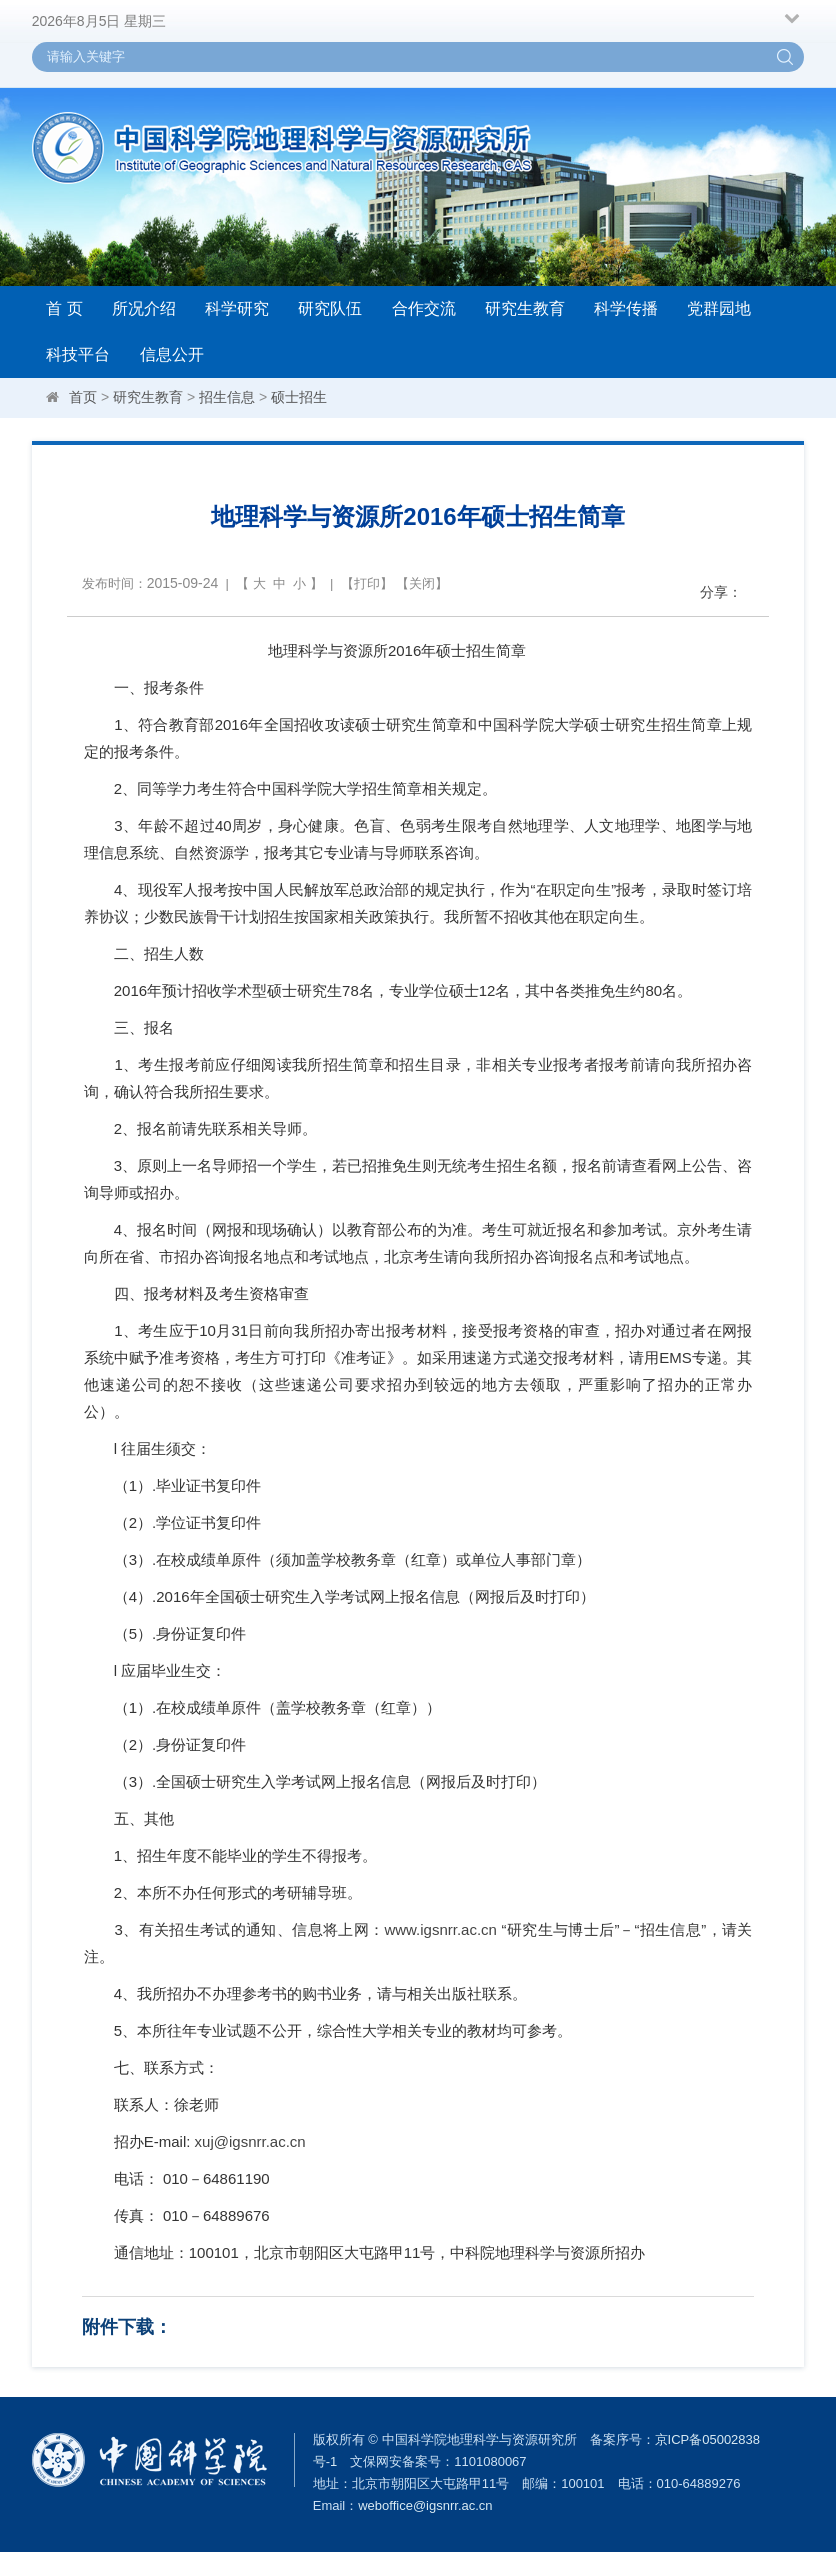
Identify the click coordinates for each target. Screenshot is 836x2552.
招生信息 (227, 397)
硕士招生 (299, 397)
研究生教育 (525, 308)
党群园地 (719, 308)
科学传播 (626, 308)
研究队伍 (330, 308)
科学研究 (237, 308)
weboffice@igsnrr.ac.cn (425, 2505)
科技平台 (78, 354)
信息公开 (172, 354)
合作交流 (424, 308)
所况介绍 (144, 308)
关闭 (422, 583)
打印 (367, 583)
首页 (83, 397)
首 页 (64, 308)
